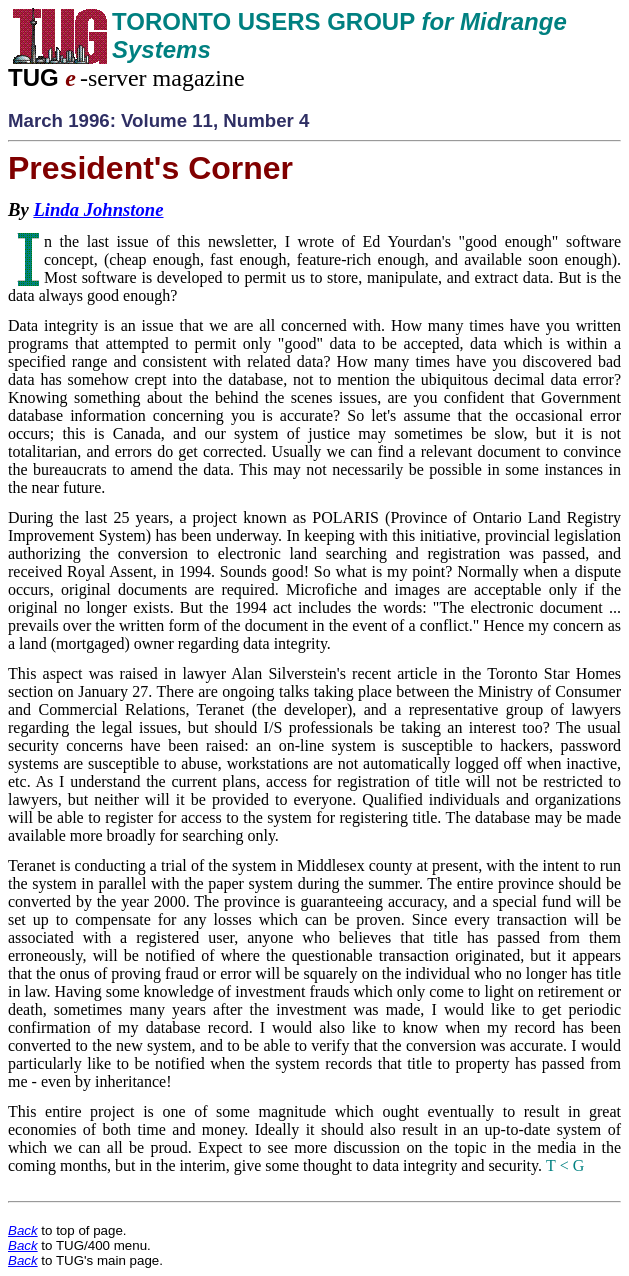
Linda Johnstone (98, 209)
